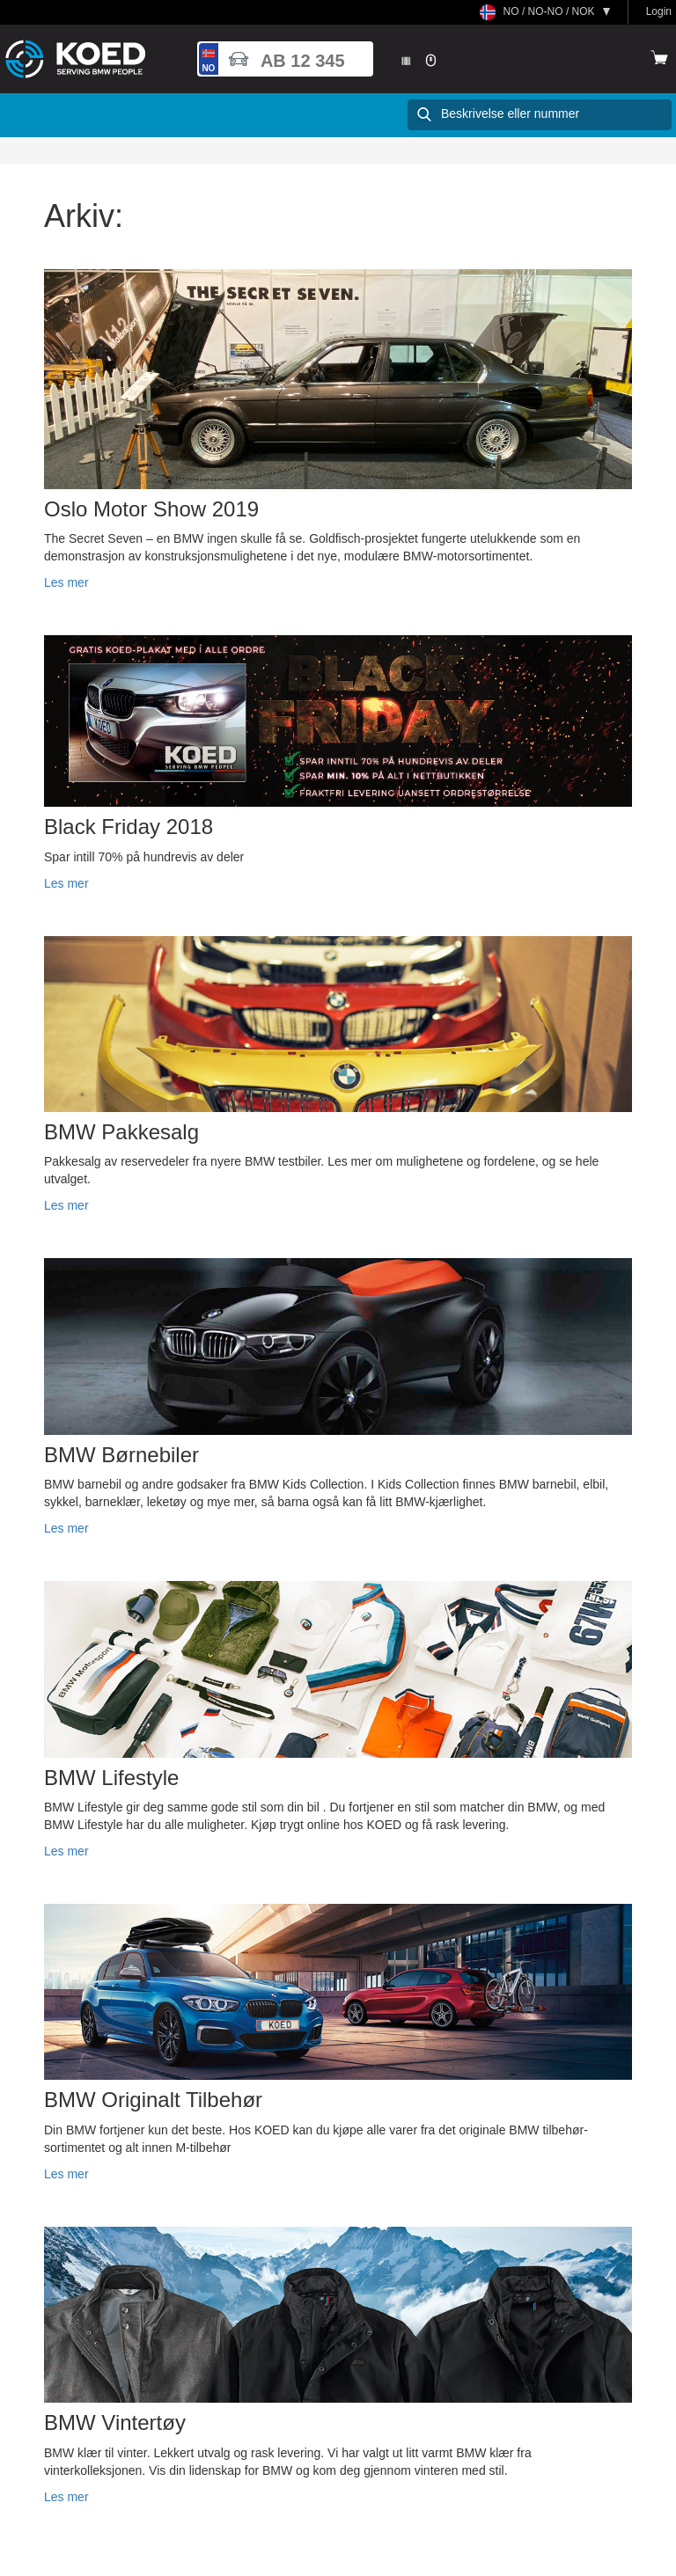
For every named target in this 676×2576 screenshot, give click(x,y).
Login (659, 11)
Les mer (66, 582)
